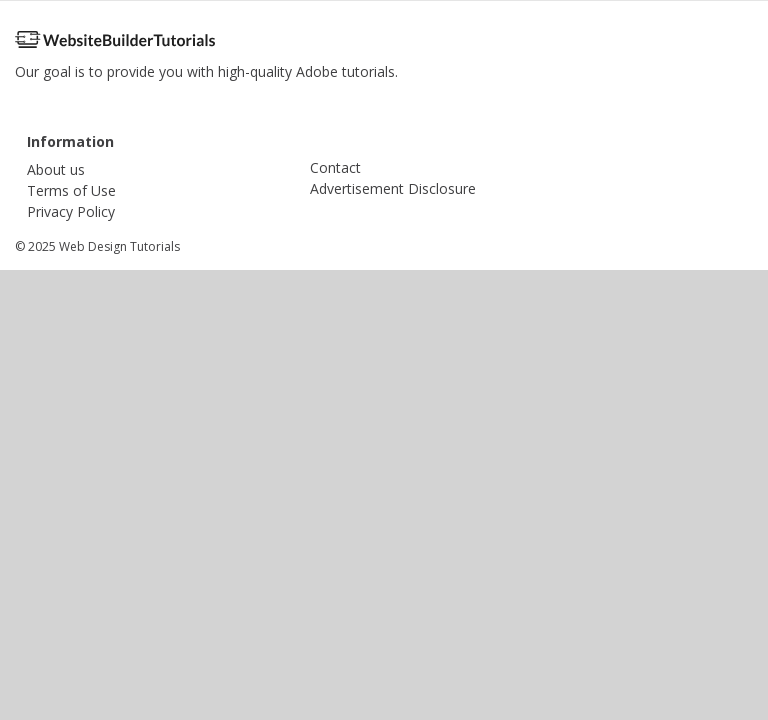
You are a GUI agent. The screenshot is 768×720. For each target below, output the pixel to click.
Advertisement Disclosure (393, 188)
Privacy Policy (71, 211)
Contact (335, 167)
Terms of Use (71, 190)
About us (56, 169)
